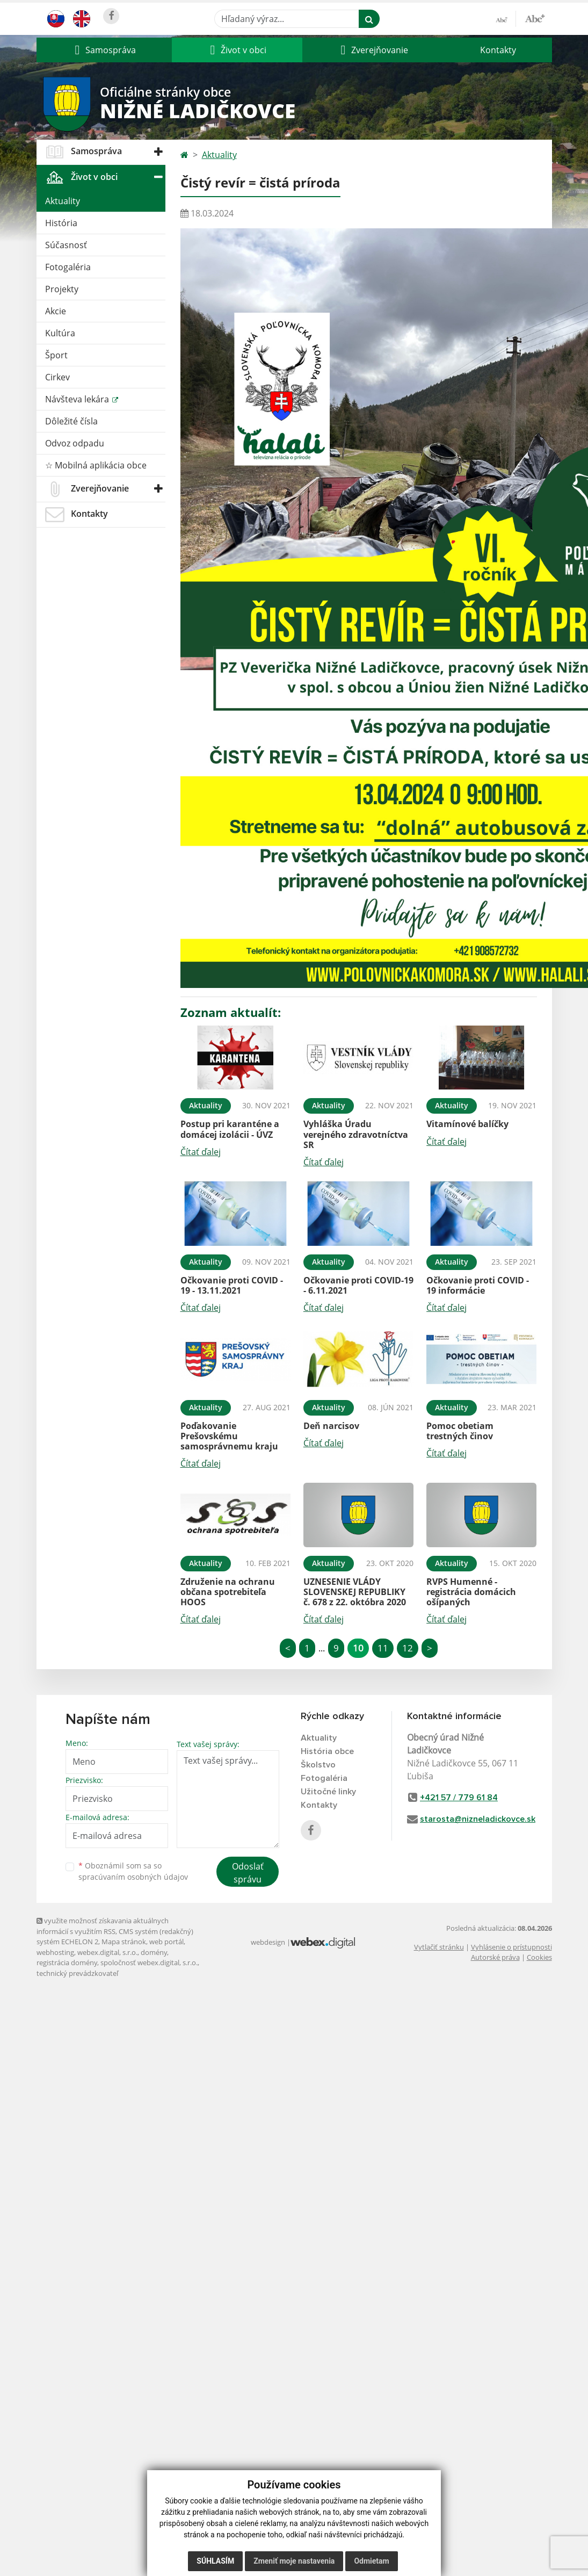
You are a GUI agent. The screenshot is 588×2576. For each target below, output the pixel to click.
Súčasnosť (66, 245)
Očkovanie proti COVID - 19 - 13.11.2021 (231, 1285)
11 (383, 1648)
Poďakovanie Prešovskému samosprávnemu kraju (229, 1436)
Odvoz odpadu (74, 443)
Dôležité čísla (71, 421)
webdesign (268, 1942)
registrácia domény (67, 1962)
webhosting (55, 1952)
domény (154, 1952)
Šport (56, 355)
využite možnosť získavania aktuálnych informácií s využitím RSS (103, 1926)
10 (358, 1648)
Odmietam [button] (371, 2561)
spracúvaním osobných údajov (133, 1877)
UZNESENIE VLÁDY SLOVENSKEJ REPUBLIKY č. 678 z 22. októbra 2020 (354, 1592)
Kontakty (498, 50)
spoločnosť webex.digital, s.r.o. (149, 1962)
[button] (104, 50)
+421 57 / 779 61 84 (459, 1797)
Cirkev (57, 377)
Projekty (61, 289)
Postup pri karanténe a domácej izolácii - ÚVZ (229, 1129)
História (61, 223)
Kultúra (60, 333)
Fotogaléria (68, 267)
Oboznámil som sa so (133, 1871)
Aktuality (62, 201)
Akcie (55, 311)
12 (407, 1648)
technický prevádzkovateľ (77, 1973)
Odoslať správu (248, 1872)
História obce (327, 1751)
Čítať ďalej (200, 1152)
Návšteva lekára (78, 399)
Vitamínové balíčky (467, 1124)
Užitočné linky (328, 1791)
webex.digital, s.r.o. (107, 1952)
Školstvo (318, 1764)
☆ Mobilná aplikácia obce (96, 465)
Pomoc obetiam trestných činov (459, 1431)
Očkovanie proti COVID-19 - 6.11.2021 (358, 1285)
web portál (166, 1941)
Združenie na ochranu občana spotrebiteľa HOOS (227, 1592)
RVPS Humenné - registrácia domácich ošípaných (471, 1592)
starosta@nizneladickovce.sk (477, 1819)
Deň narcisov (331, 1426)
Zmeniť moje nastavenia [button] (294, 2561)
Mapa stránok (123, 1941)
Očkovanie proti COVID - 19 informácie (477, 1285)
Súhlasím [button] (215, 2561)
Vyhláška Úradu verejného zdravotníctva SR (355, 1134)
